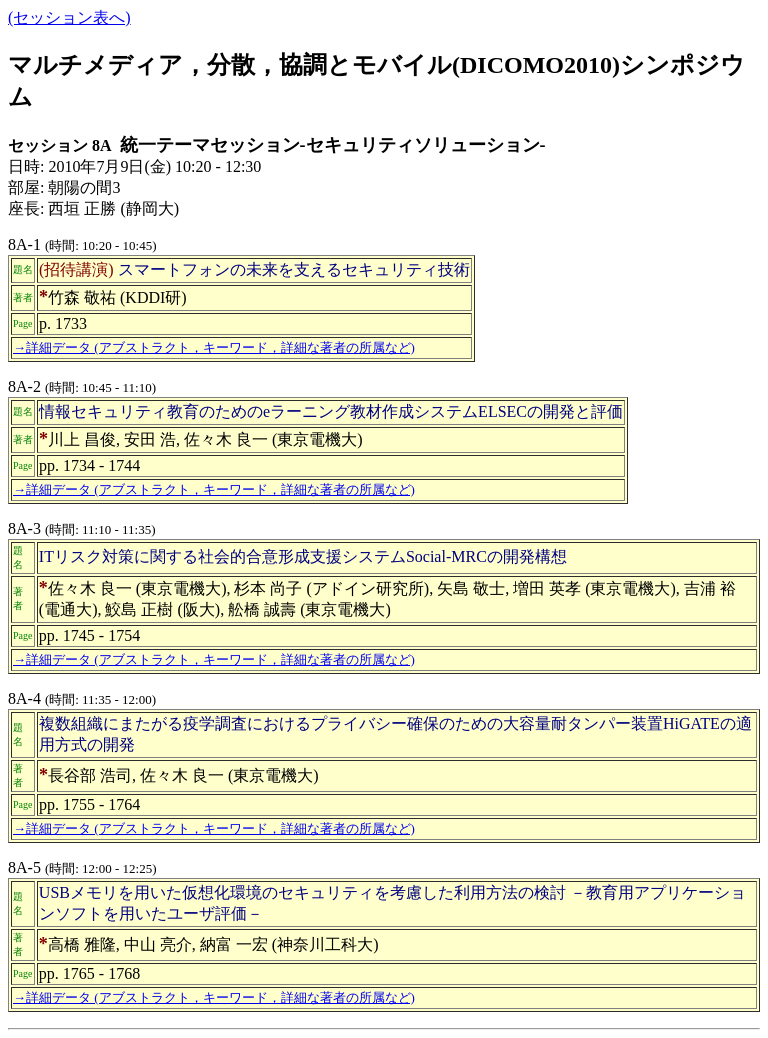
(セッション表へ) (69, 17)
